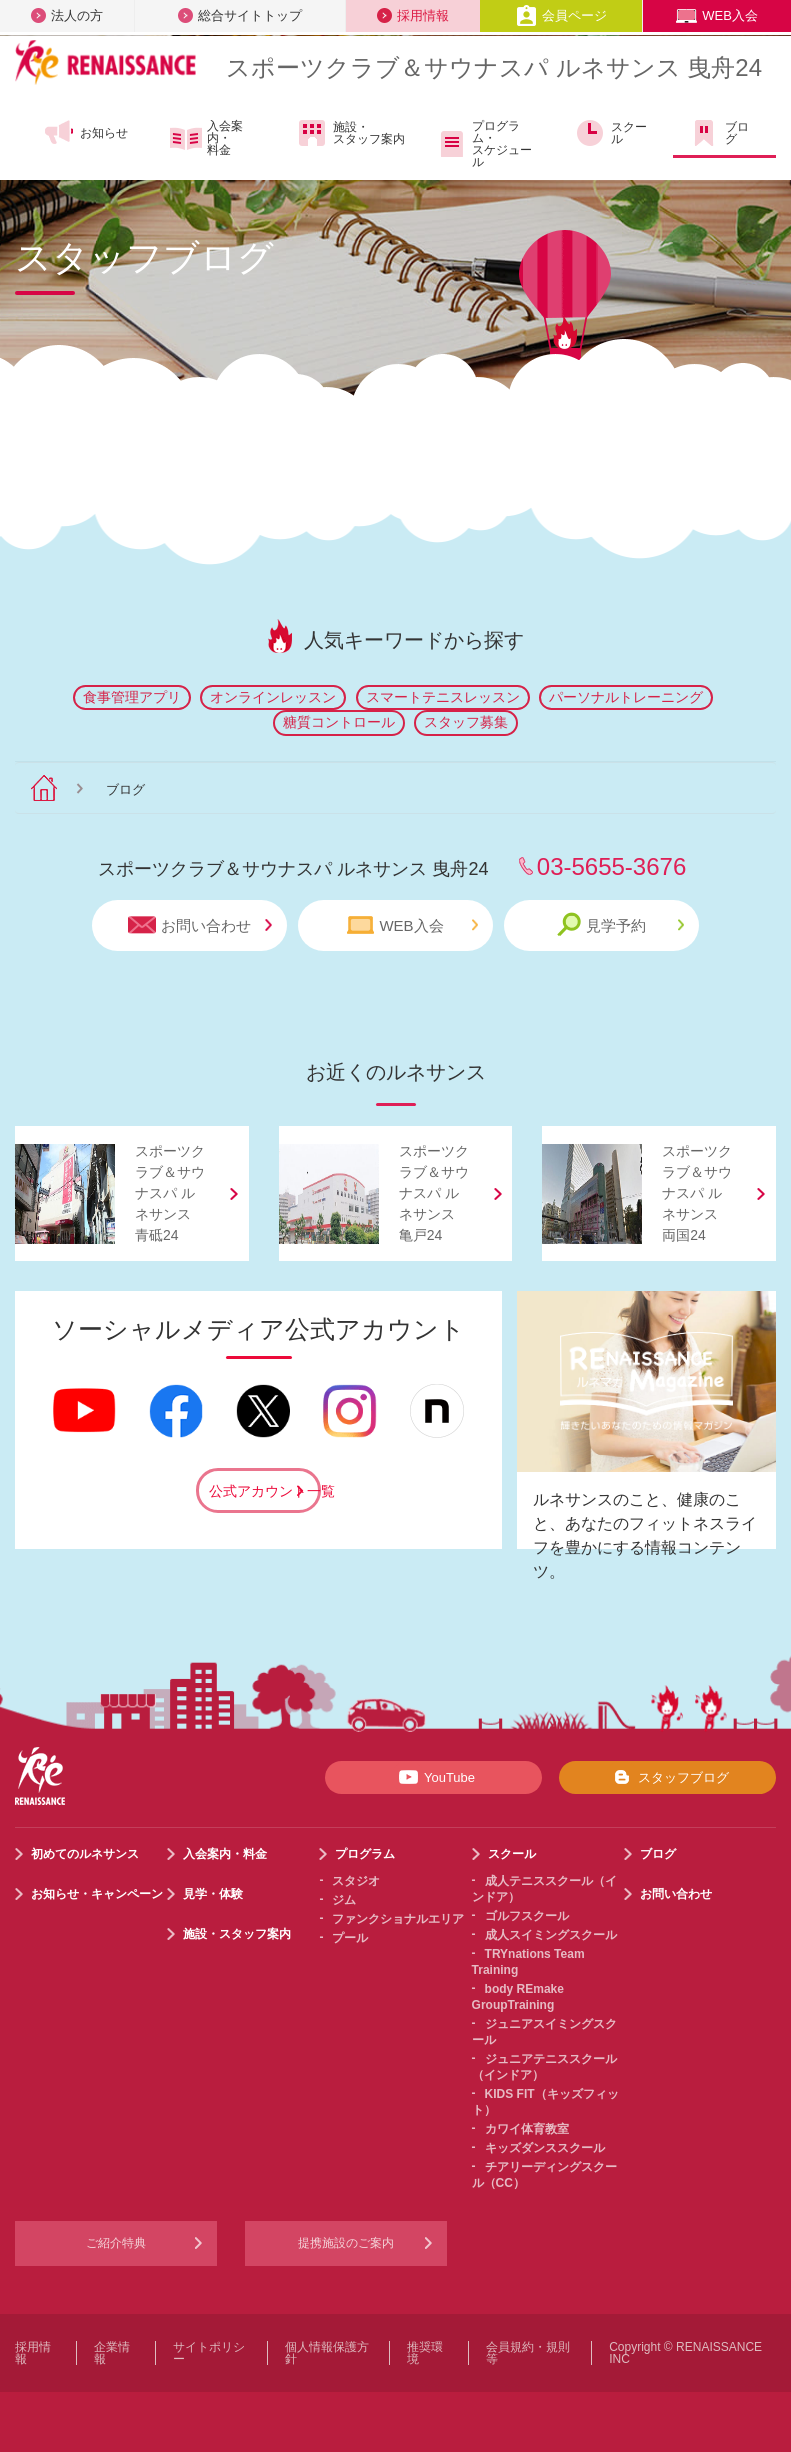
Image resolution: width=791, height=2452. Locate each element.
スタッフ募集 (466, 722)
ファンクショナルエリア (398, 1919)
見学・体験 (213, 1894)
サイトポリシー (209, 2353)
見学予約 (620, 924)
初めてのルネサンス (85, 1854)
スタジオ (356, 1881)
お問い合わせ (200, 925)
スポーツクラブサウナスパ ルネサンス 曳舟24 (494, 67)
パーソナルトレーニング (626, 697)
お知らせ (85, 133)
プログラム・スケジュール (483, 144)
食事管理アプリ (132, 697)
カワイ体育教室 (527, 2129)
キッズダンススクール (545, 2148)
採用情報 (413, 15)
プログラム (365, 1854)
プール (350, 1938)
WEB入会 (717, 15)
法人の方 (67, 15)
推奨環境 (425, 2353)
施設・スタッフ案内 (350, 133)
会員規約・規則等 (528, 2353)
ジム (344, 1900)
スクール (610, 133)
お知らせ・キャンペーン (97, 1894)
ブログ (718, 133)
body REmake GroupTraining (518, 1997)
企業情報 (112, 2353)
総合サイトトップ (240, 15)
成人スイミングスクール (551, 1935)
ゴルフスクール (527, 1916)
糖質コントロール (339, 722)
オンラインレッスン (273, 697)
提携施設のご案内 (346, 2243)
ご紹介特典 (116, 2243)
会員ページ (561, 15)
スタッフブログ (667, 1777)
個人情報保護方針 (327, 2353)
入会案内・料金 (206, 138)
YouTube (433, 1777)
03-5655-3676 (611, 866)
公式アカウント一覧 (265, 1491)
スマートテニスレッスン (443, 697)
